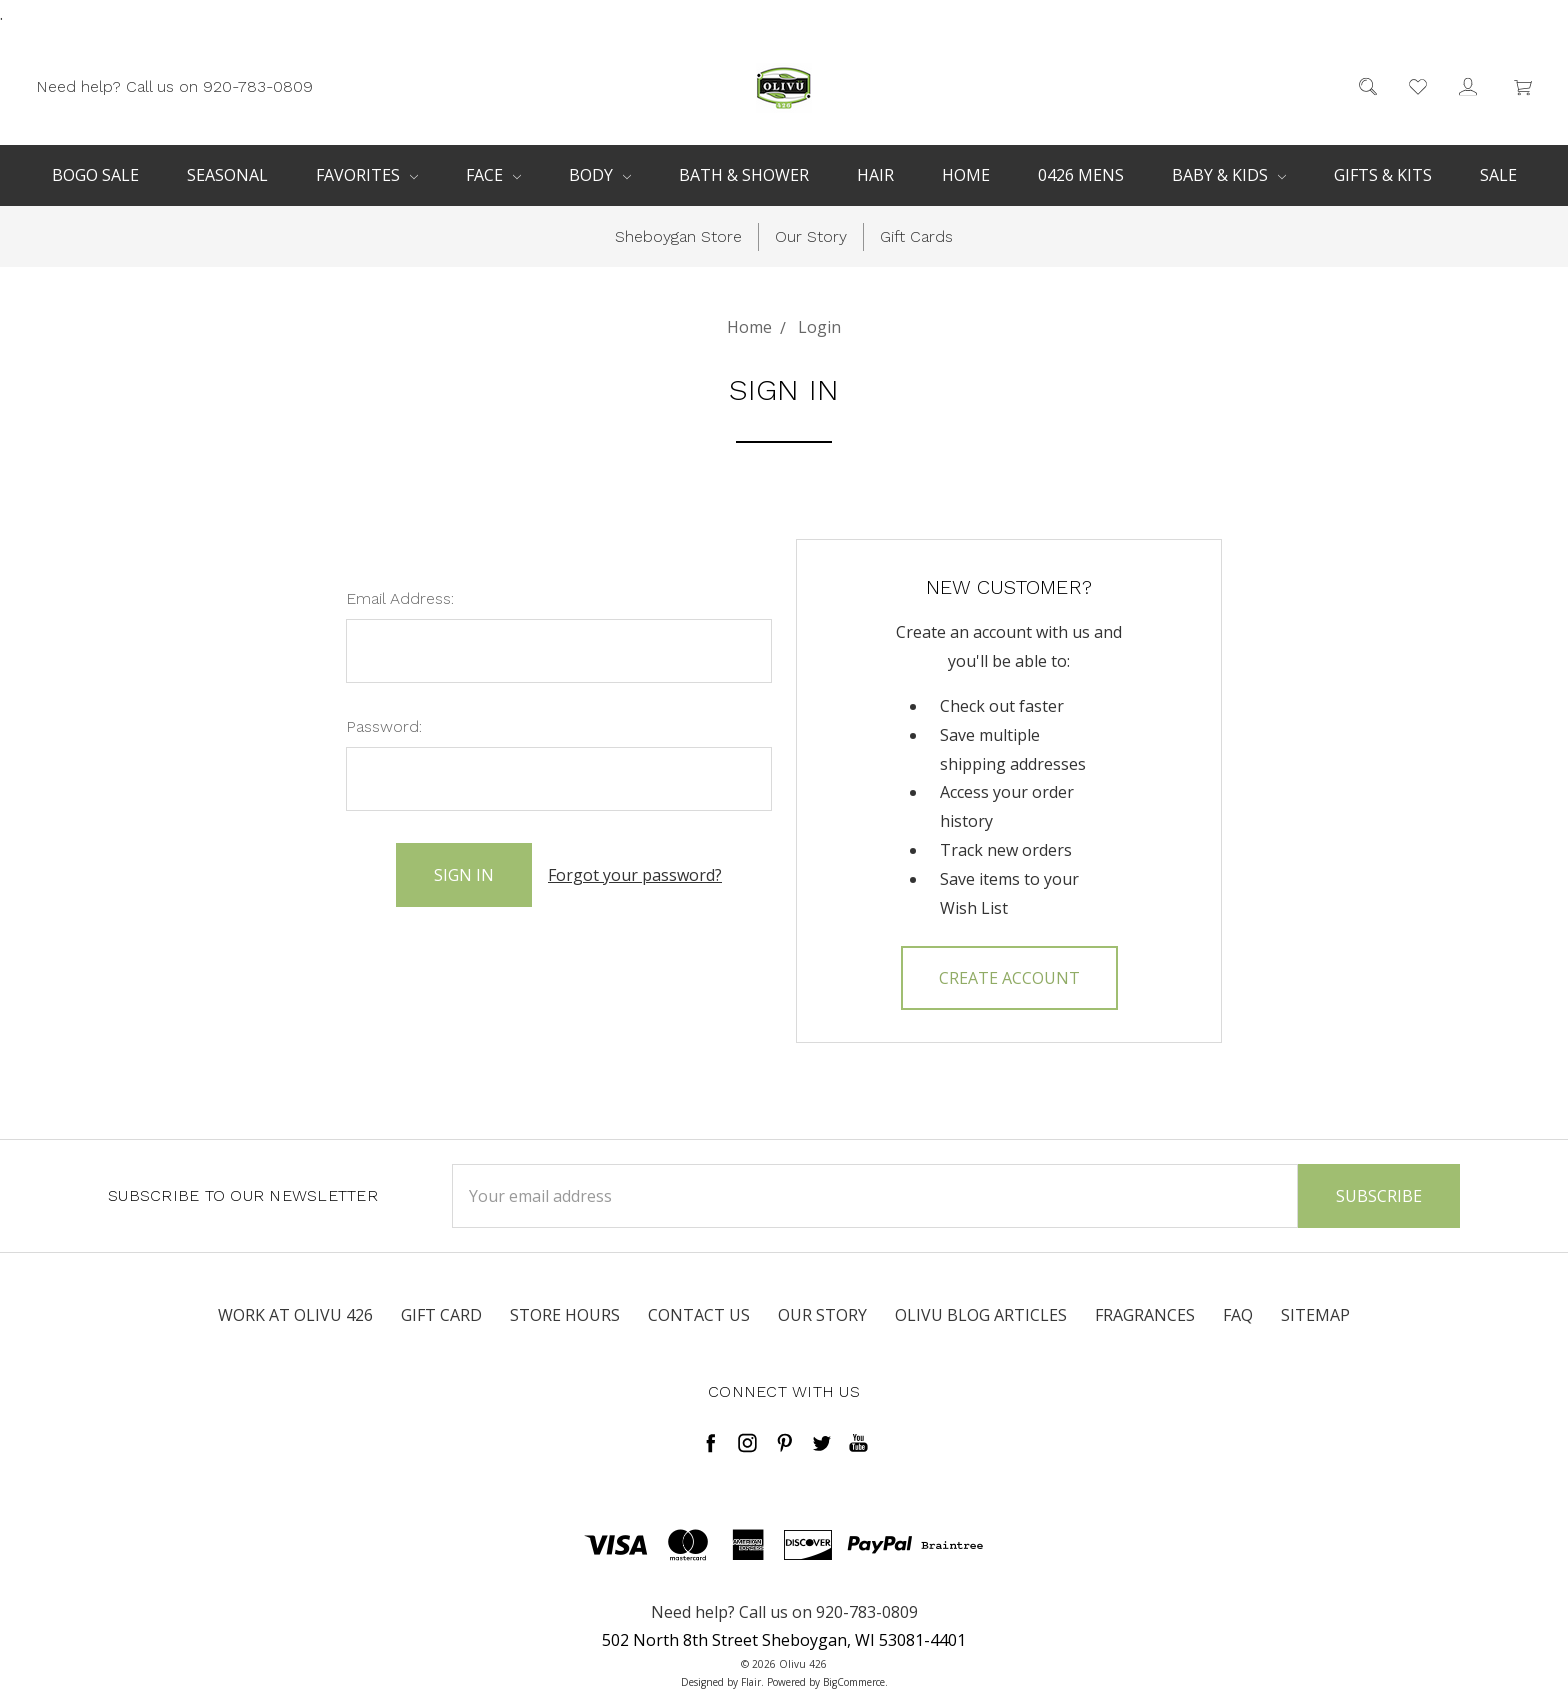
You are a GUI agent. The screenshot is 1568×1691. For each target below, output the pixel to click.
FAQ (1238, 1315)
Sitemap (1315, 1315)
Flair (751, 1682)
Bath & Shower (744, 175)
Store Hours (565, 1315)
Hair (875, 175)
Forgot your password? (635, 875)
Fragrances (1145, 1315)
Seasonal (227, 175)
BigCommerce (854, 1682)
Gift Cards (916, 236)
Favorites (367, 175)
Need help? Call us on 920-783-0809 (174, 85)
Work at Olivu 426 (295, 1315)
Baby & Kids (1229, 175)
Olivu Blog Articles (981, 1315)
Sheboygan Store (678, 236)
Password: (384, 726)
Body (600, 175)
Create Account (1009, 978)
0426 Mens (1081, 175)
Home (966, 175)
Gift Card (441, 1315)
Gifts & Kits (1383, 175)
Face (493, 175)
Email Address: (400, 598)
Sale (1498, 175)
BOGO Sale (95, 175)
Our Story (811, 236)
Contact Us (699, 1315)
